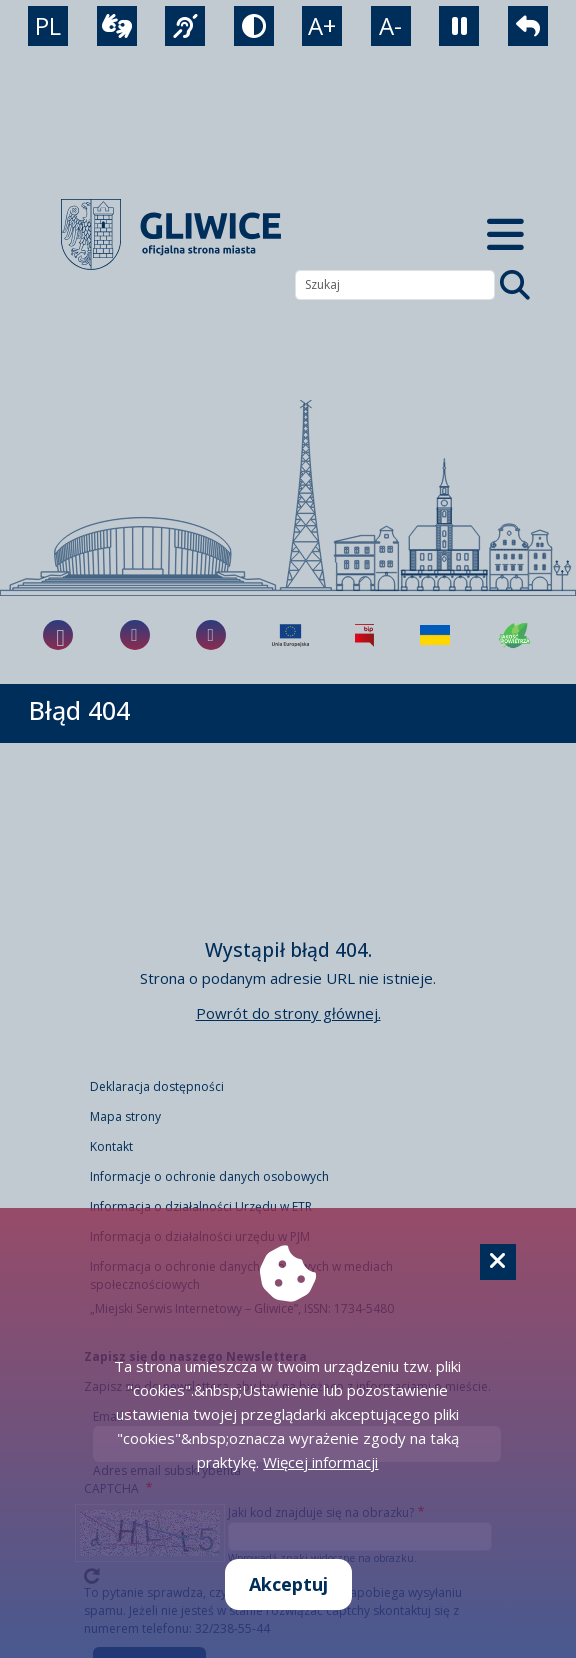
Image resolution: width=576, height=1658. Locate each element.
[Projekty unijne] (290, 635)
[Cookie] (498, 1262)
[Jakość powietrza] (515, 635)
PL (48, 25)
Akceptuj (288, 1584)
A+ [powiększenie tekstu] (322, 25)
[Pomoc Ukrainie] (435, 635)
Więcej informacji (320, 1462)
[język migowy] (185, 26)
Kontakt (111, 1146)
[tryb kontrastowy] (254, 26)
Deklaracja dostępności (157, 1086)
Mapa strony (125, 1116)
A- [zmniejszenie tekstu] (390, 25)
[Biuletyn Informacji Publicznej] (364, 635)
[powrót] (528, 26)
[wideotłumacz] (117, 26)
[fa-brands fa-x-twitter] (211, 635)
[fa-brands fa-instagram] (135, 635)
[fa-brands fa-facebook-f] (58, 635)
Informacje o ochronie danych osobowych (209, 1176)
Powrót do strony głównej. (288, 1013)
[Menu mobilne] (505, 234)
